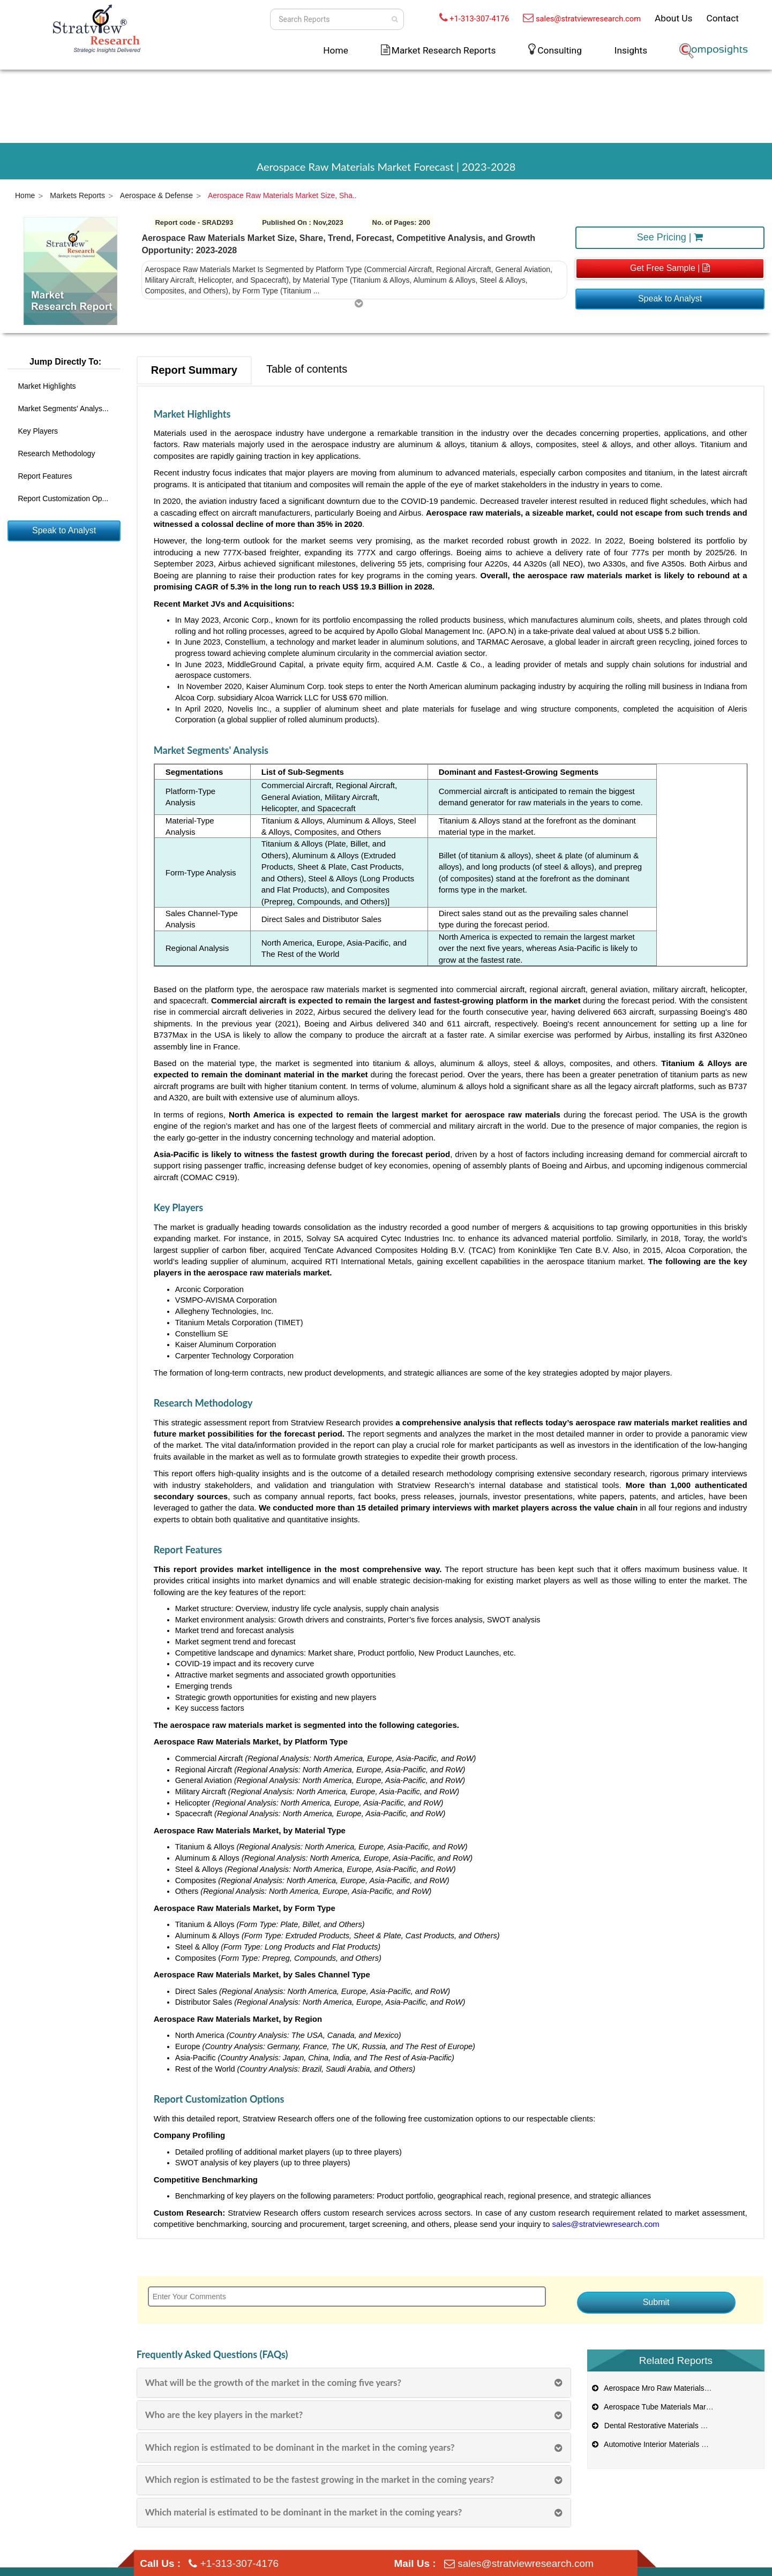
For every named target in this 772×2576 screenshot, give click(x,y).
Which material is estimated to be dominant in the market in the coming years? (303, 2512)
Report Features (45, 476)
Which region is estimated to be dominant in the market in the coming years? (300, 2447)
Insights (630, 50)
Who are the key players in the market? (224, 2414)
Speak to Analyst (670, 298)
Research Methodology (56, 453)
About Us (674, 18)
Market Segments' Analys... (63, 408)
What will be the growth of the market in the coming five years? (273, 2382)
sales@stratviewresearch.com (588, 19)
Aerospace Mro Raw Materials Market (659, 2388)
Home (335, 50)
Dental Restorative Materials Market (656, 2425)
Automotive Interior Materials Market (657, 2444)
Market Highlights (47, 386)
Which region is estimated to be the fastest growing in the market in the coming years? (319, 2479)
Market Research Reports (444, 50)
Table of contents (306, 369)
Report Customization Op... (63, 498)
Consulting (559, 50)
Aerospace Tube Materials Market (653, 2407)
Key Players (38, 431)
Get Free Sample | (670, 268)
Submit (656, 2302)
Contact (722, 18)
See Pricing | (670, 237)
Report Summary (194, 370)
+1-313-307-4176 (479, 19)
